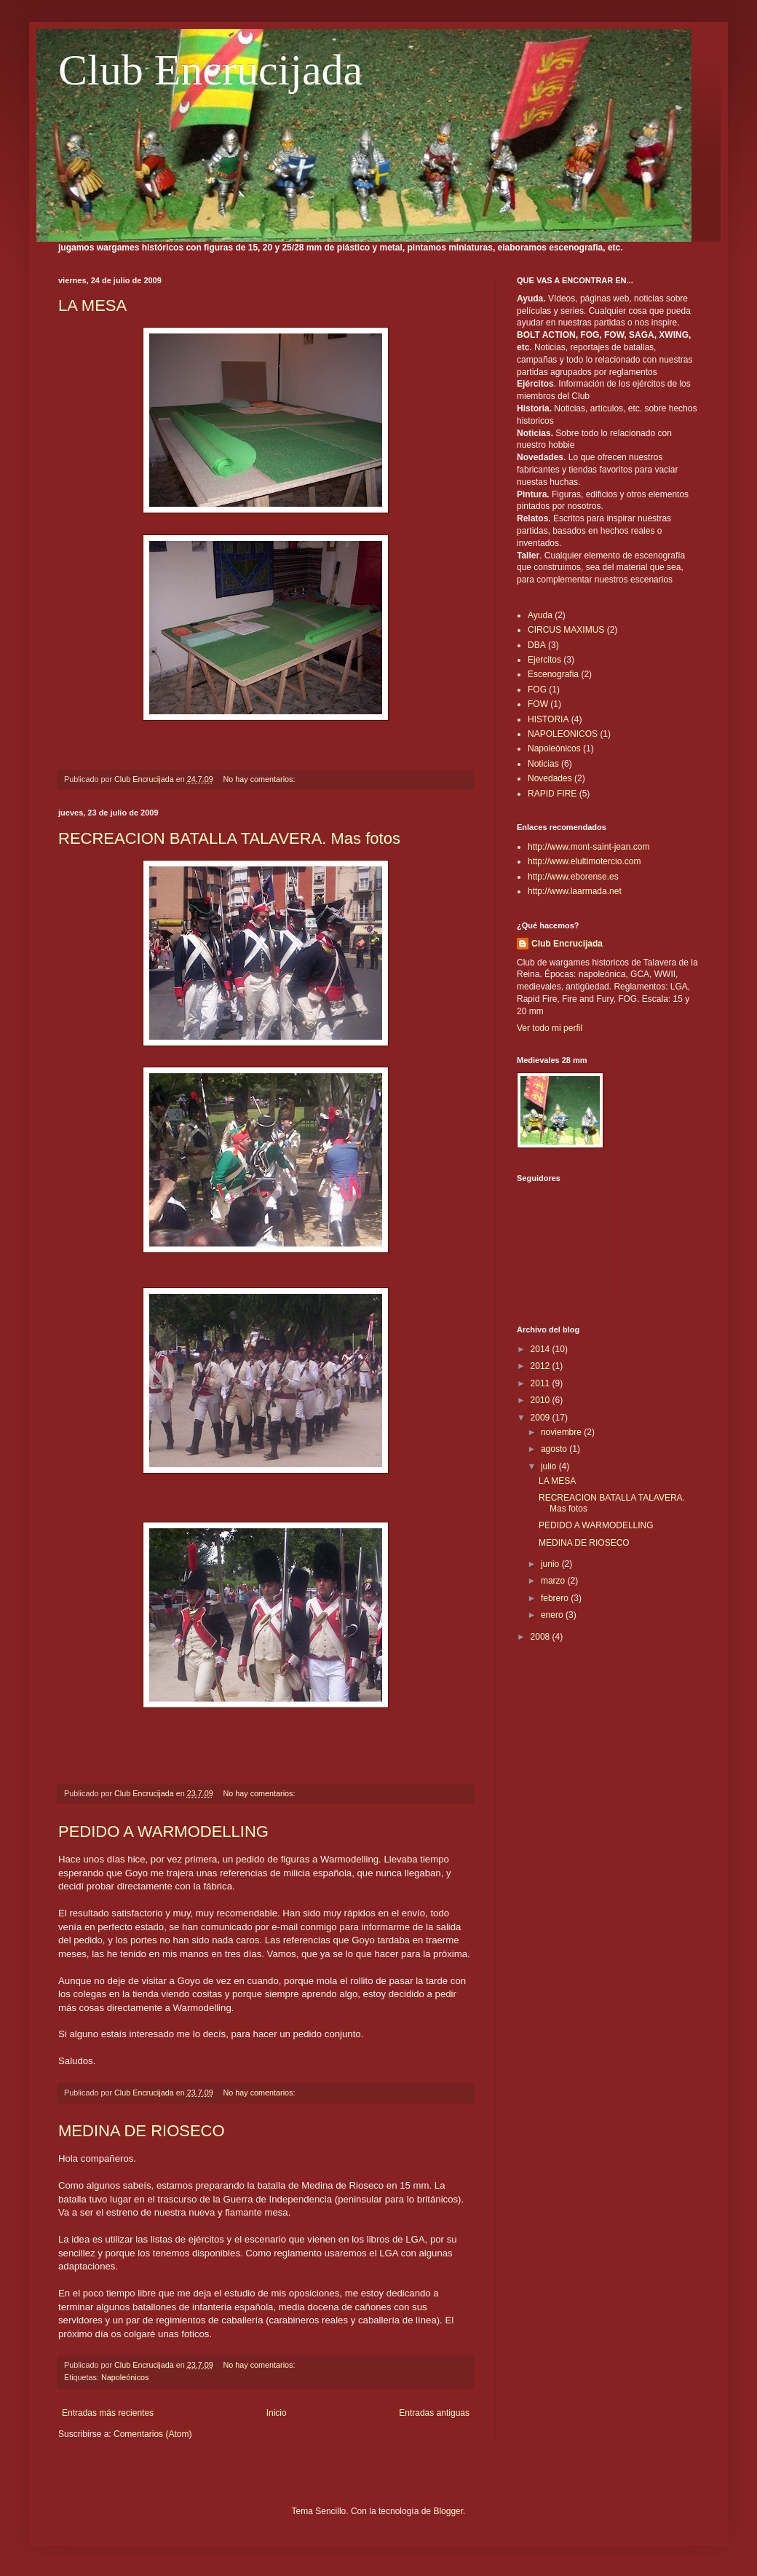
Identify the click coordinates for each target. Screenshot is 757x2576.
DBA (537, 645)
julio (550, 1466)
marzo (554, 1581)
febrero (556, 1598)
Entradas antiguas (434, 2413)
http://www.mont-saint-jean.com (588, 847)
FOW (538, 704)
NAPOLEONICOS (563, 734)
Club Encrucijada (210, 70)
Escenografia (553, 674)
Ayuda (540, 615)
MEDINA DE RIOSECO (141, 2131)
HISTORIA (548, 719)
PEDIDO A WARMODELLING (163, 1831)
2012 (541, 1366)
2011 (541, 1383)
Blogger (448, 2511)
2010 (541, 1400)
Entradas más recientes (108, 2413)
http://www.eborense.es (573, 877)
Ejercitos (544, 660)
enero (553, 1615)
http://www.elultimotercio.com (584, 861)
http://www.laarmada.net (575, 891)
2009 (541, 1418)
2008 (541, 1637)
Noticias (543, 764)
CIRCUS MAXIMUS (566, 630)
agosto (555, 1449)
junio (551, 1564)
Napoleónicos (124, 2377)
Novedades (550, 778)
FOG (537, 689)
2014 (541, 1349)
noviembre (562, 1432)
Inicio (276, 2413)
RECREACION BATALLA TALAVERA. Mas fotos (229, 838)
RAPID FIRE (552, 794)
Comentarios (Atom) (152, 2434)
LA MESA (92, 305)
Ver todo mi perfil (549, 1028)
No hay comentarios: (260, 779)
